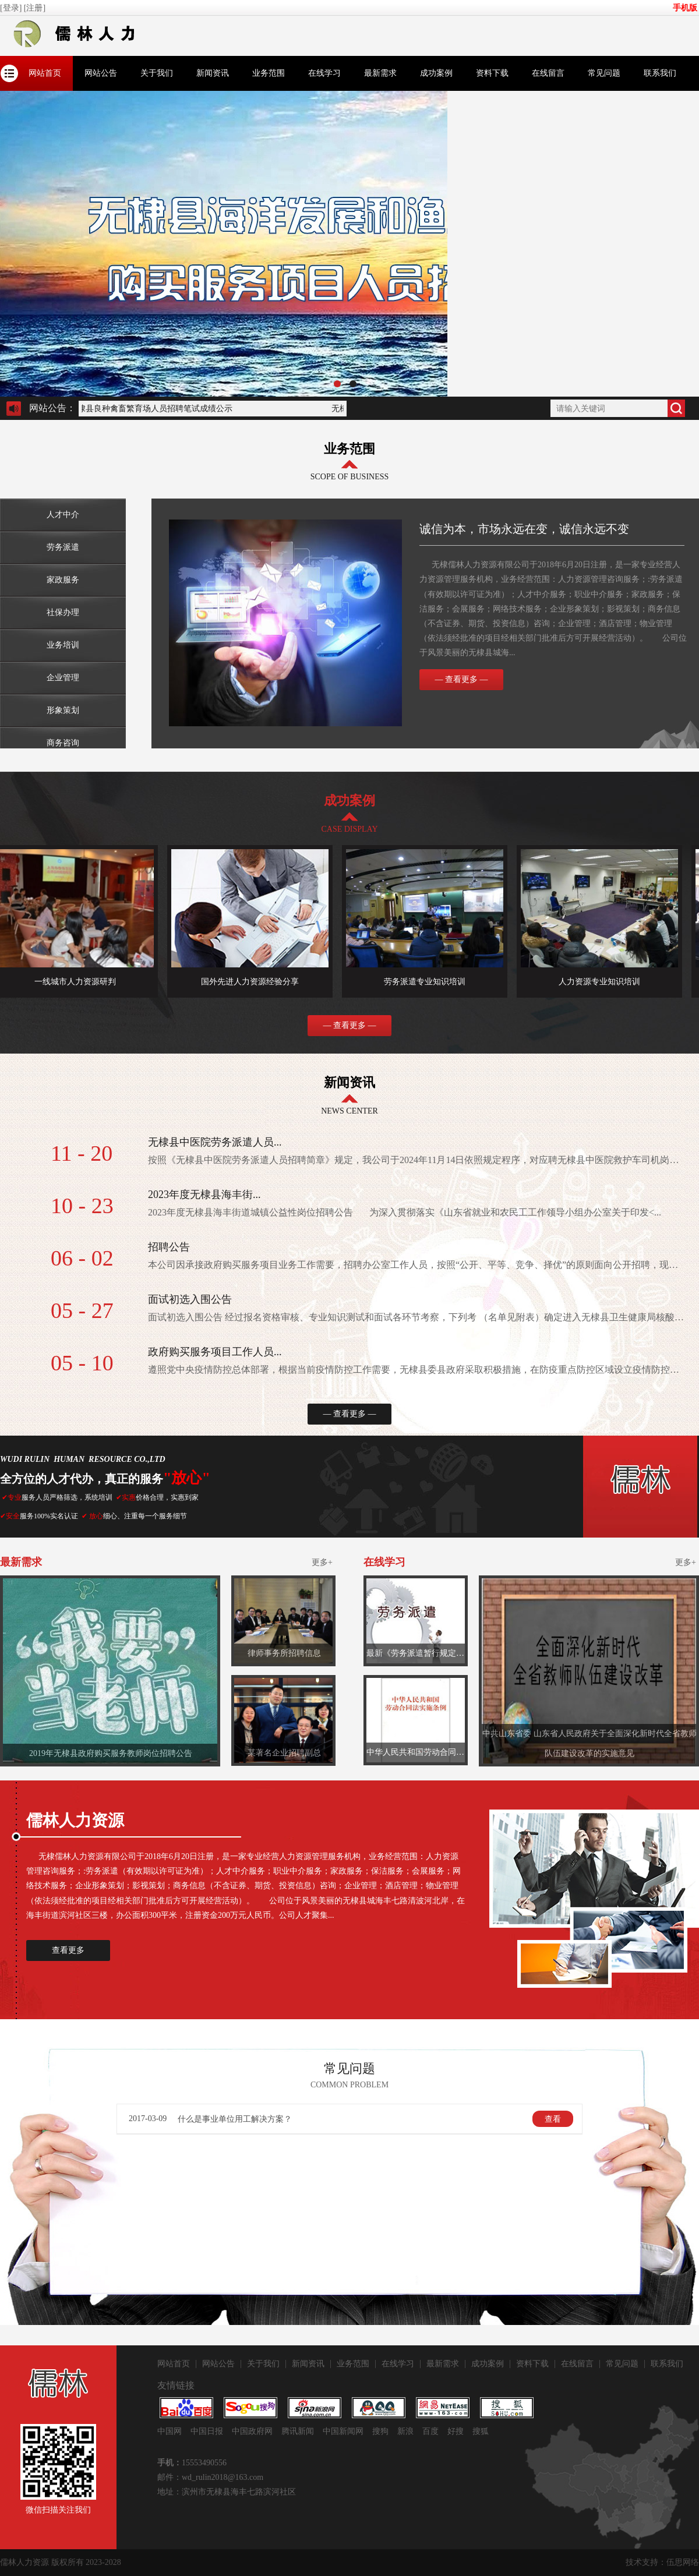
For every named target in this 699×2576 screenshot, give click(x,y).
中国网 (169, 2431)
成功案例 (436, 73)
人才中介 (63, 514)
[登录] (12, 7)
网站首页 (45, 73)
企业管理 (63, 677)
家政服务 (63, 579)
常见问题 (604, 73)
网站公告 (100, 73)
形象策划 (63, 710)
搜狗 (380, 2431)
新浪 (405, 2431)
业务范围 (268, 73)
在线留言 (548, 73)
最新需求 (380, 73)
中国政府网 (252, 2431)
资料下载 (492, 73)
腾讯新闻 (297, 2431)
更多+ (322, 1562)
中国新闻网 (343, 2431)
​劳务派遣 (63, 547)
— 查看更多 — (461, 679)
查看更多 (68, 1950)
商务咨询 (63, 742)
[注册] (36, 7)
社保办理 (63, 612)
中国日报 (206, 2431)
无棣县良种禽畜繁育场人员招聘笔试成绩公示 (152, 408)
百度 (430, 2431)
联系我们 (660, 73)
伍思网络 (682, 2562)
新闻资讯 (212, 73)
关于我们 (156, 73)
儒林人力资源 (24, 2562)
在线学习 (324, 73)
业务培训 (63, 645)
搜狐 (480, 2431)
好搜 (455, 2431)
